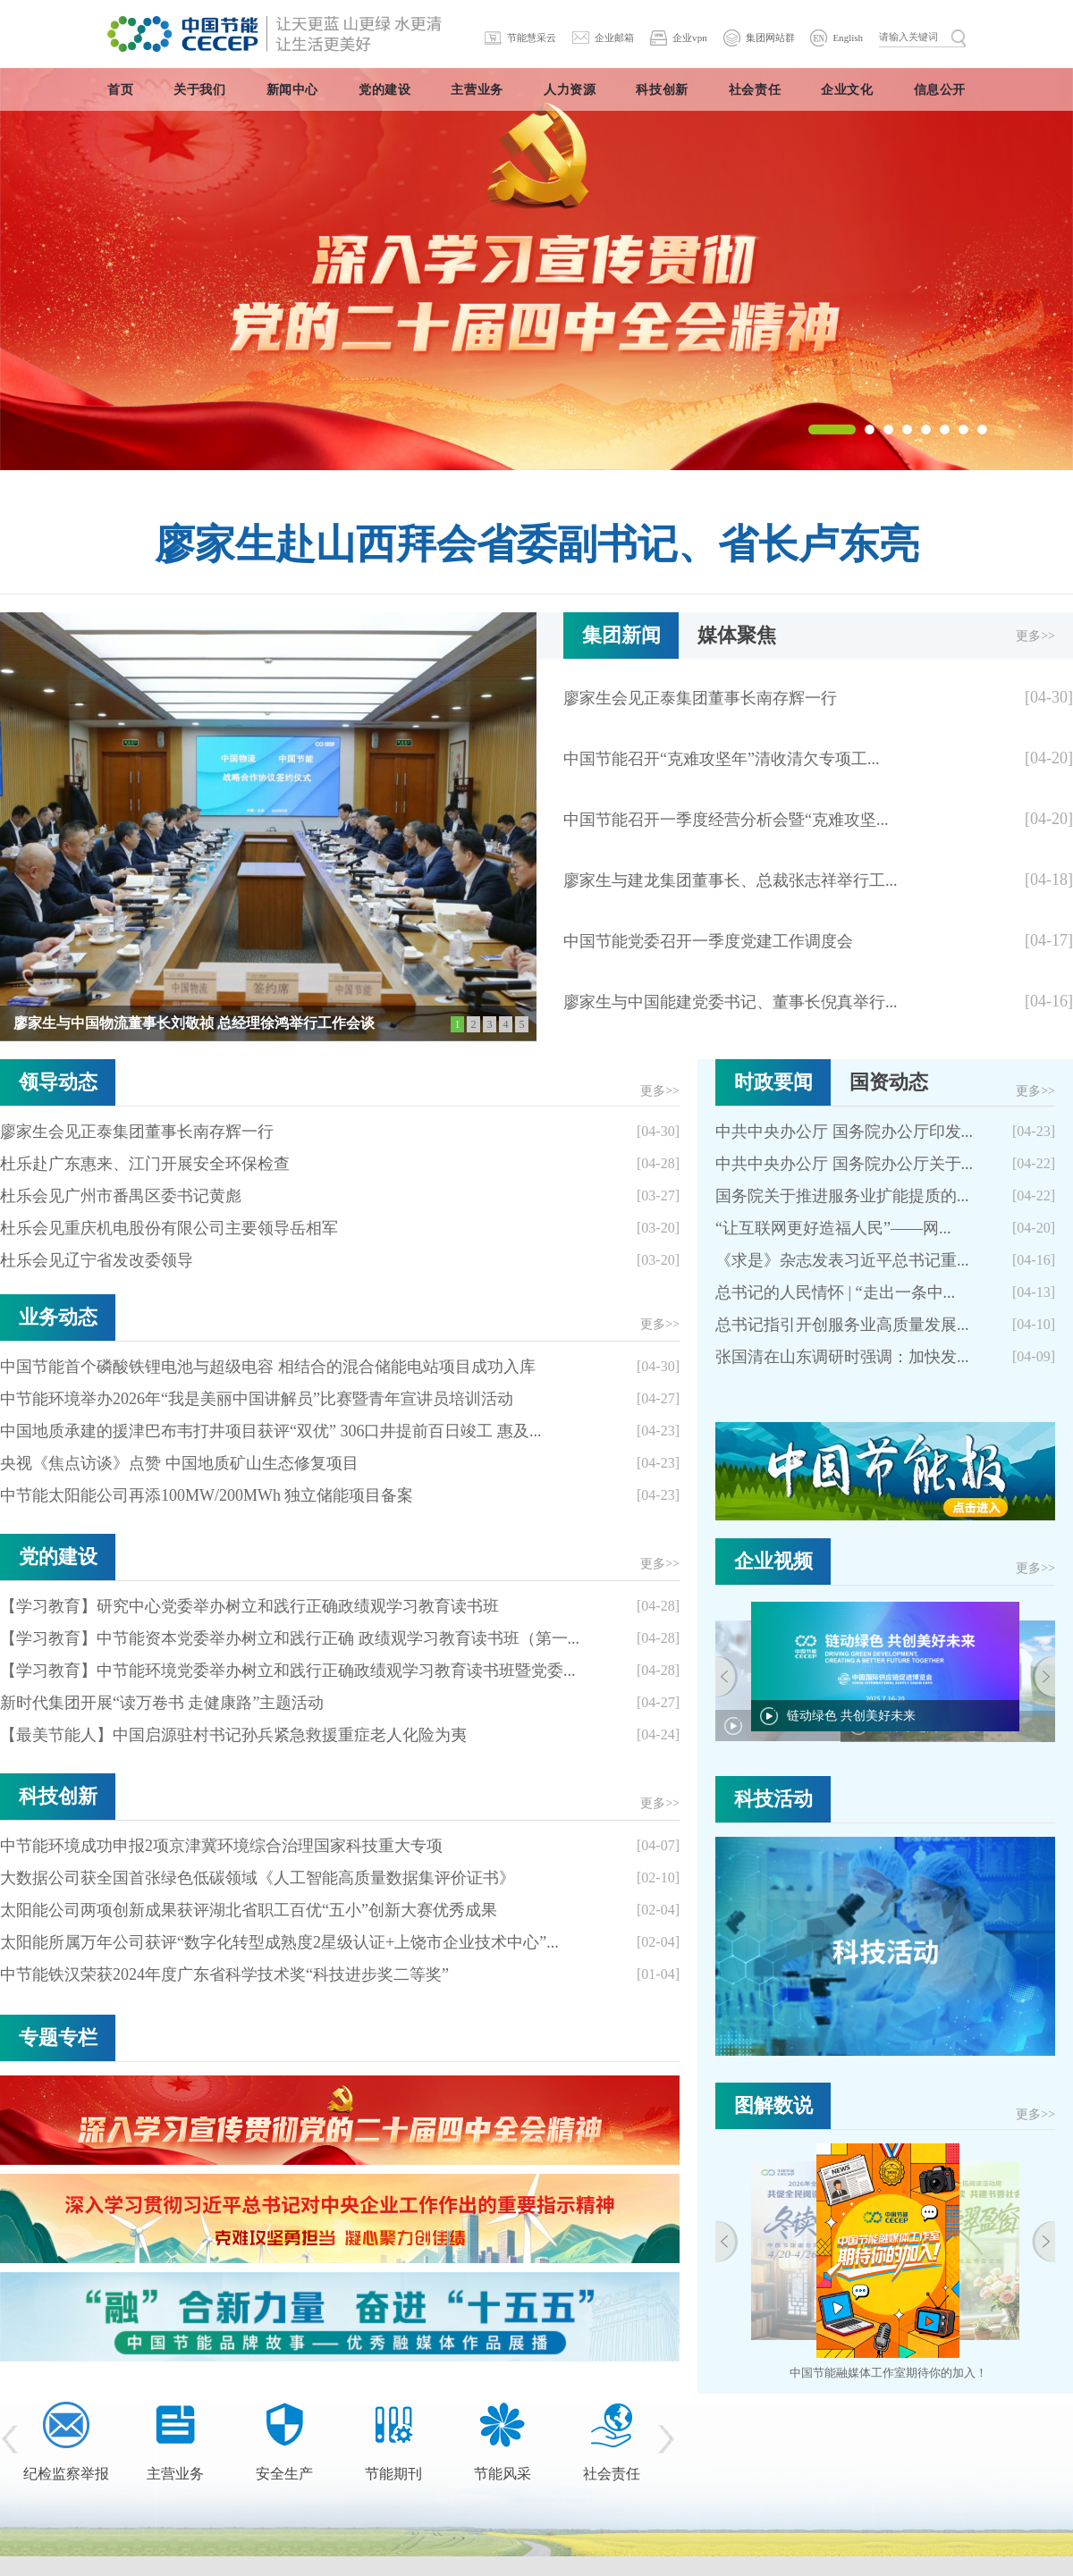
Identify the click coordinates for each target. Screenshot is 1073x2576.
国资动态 (888, 1082)
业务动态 (58, 1317)
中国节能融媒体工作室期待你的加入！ (888, 2372)
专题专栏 (58, 2037)
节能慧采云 (531, 37)
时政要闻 (773, 1082)
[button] (832, 429)
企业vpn (689, 37)
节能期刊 (393, 2473)
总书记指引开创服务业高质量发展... (842, 1325)
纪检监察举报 (66, 2473)
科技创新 (58, 1796)
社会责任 (611, 2473)
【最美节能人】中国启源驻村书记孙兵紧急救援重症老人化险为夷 (233, 1735)
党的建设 (58, 1556)
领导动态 (58, 1082)
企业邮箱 (614, 37)
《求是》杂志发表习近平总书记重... (842, 1260)
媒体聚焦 (736, 635)
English (847, 37)
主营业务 (175, 2473)
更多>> (1035, 636)
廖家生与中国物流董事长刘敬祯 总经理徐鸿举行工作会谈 (194, 1023)
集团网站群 (770, 37)
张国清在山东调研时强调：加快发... (842, 1357)
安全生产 (284, 2473)
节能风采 (502, 2473)
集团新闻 (621, 635)
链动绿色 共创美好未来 (851, 1715)
